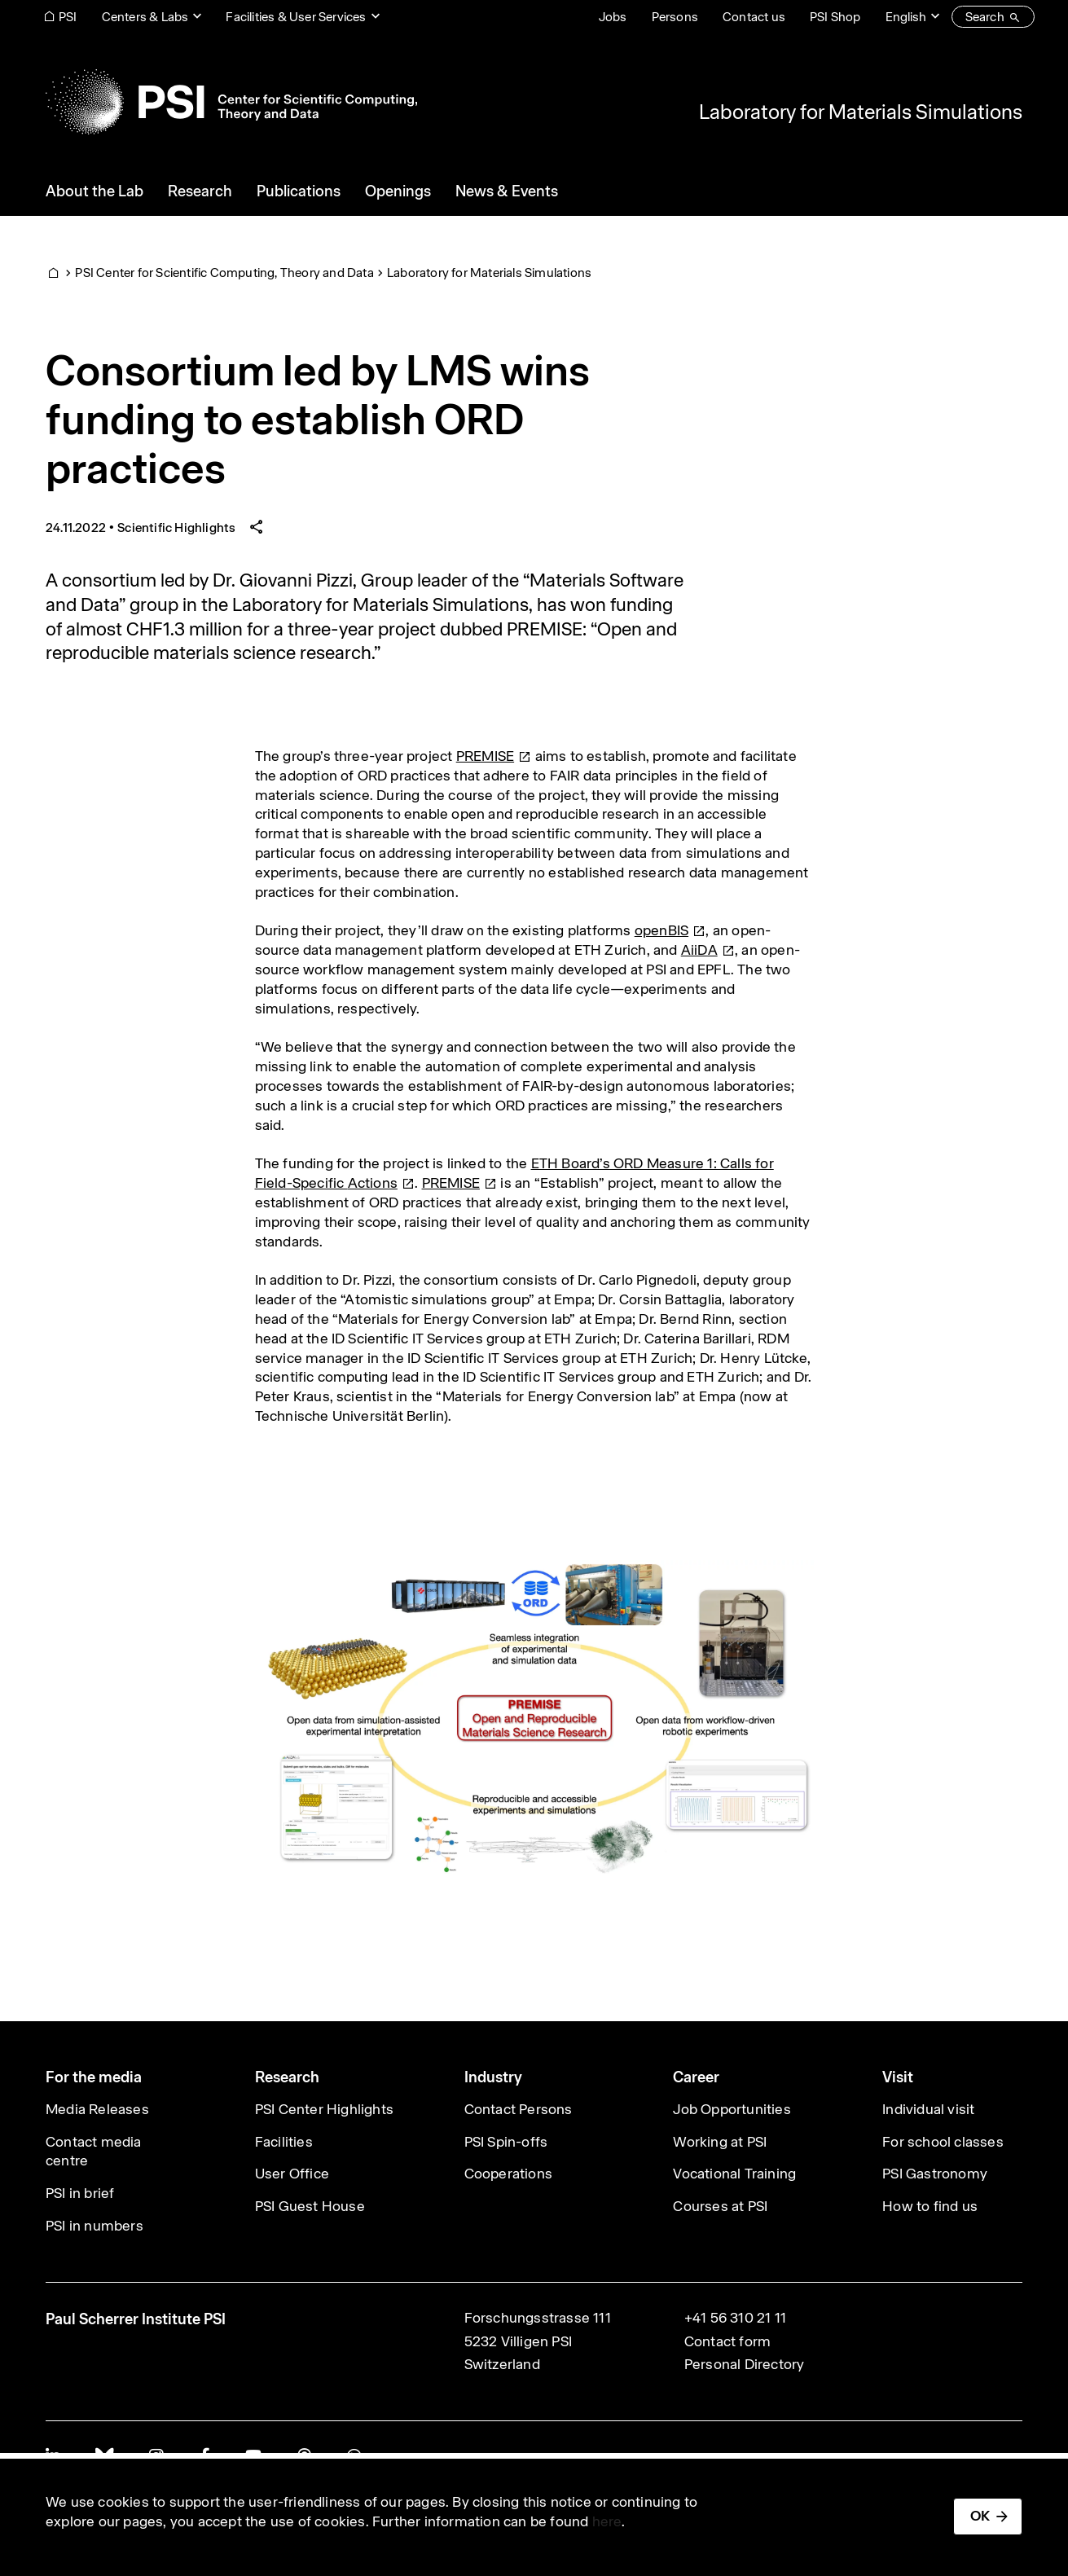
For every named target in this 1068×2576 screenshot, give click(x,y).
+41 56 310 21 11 (735, 2318)
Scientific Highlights (176, 527)
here (607, 2521)
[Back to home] (231, 101)
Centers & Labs (145, 17)
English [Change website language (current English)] (906, 17)
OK (980, 2516)
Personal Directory (744, 2364)
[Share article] (256, 527)
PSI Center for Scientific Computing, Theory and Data (224, 272)
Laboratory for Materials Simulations (860, 111)
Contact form (727, 2341)
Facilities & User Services (296, 17)
